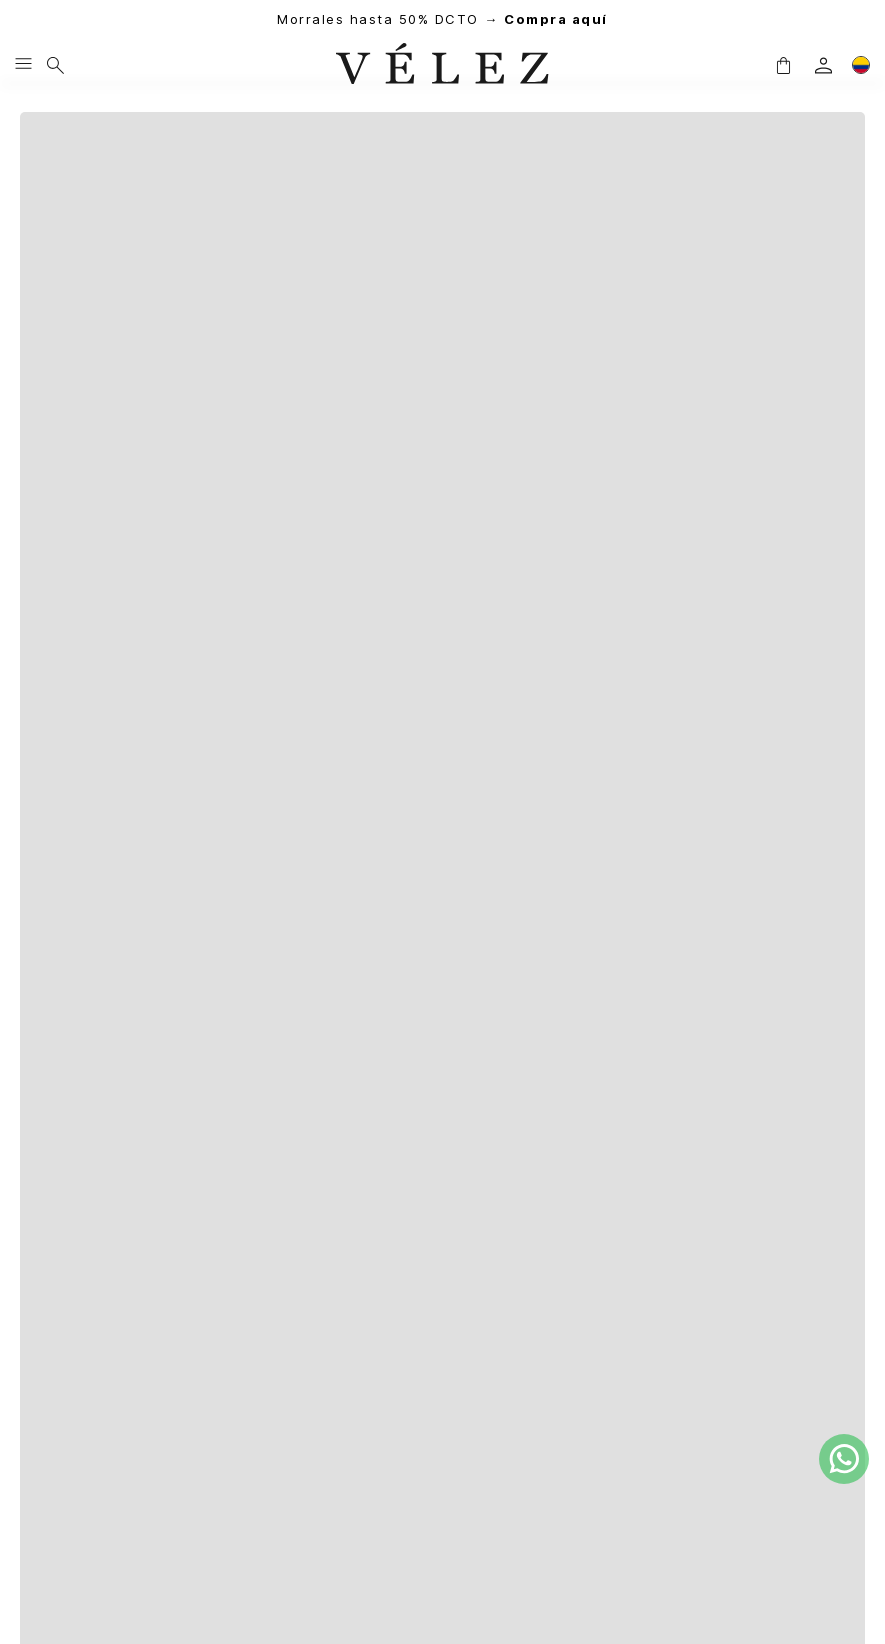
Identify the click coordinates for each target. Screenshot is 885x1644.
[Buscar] (55, 65)
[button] (783, 65)
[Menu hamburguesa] (23, 65)
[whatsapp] (844, 1459)
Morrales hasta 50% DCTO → (442, 19)
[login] (823, 65)
